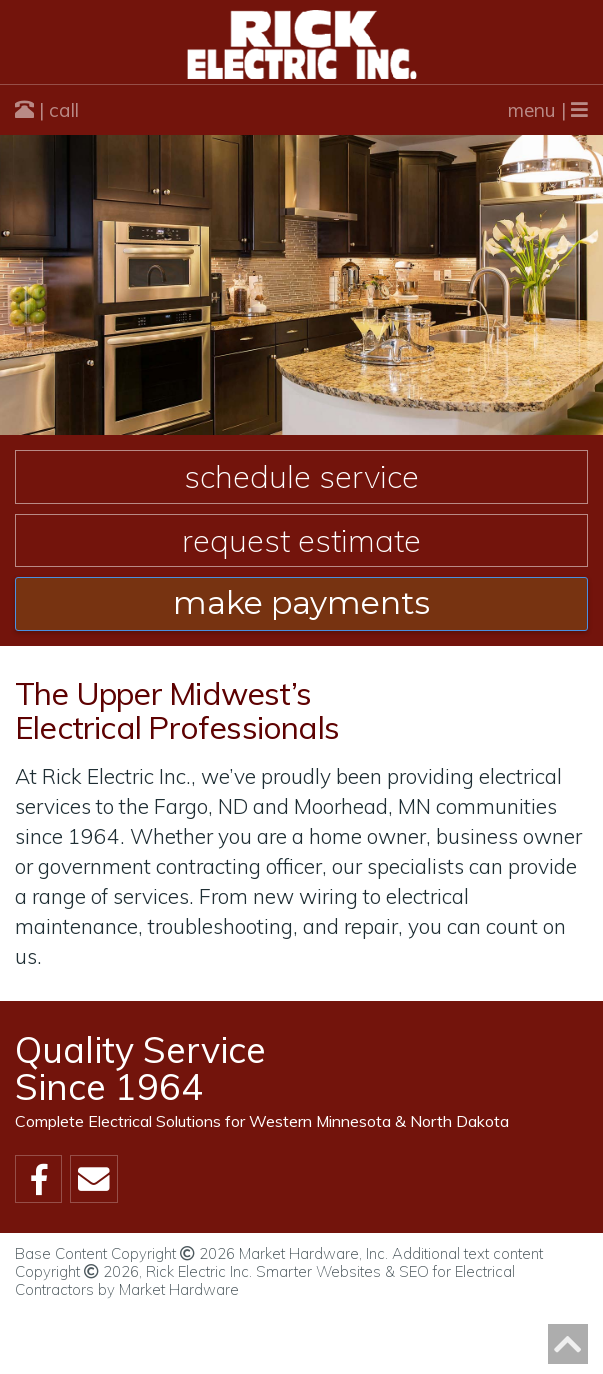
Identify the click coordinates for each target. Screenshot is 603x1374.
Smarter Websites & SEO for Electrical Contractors (265, 1280)
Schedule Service (301, 476)
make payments (301, 603)
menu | (548, 110)
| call (47, 110)
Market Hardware (179, 1289)
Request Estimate (301, 540)
